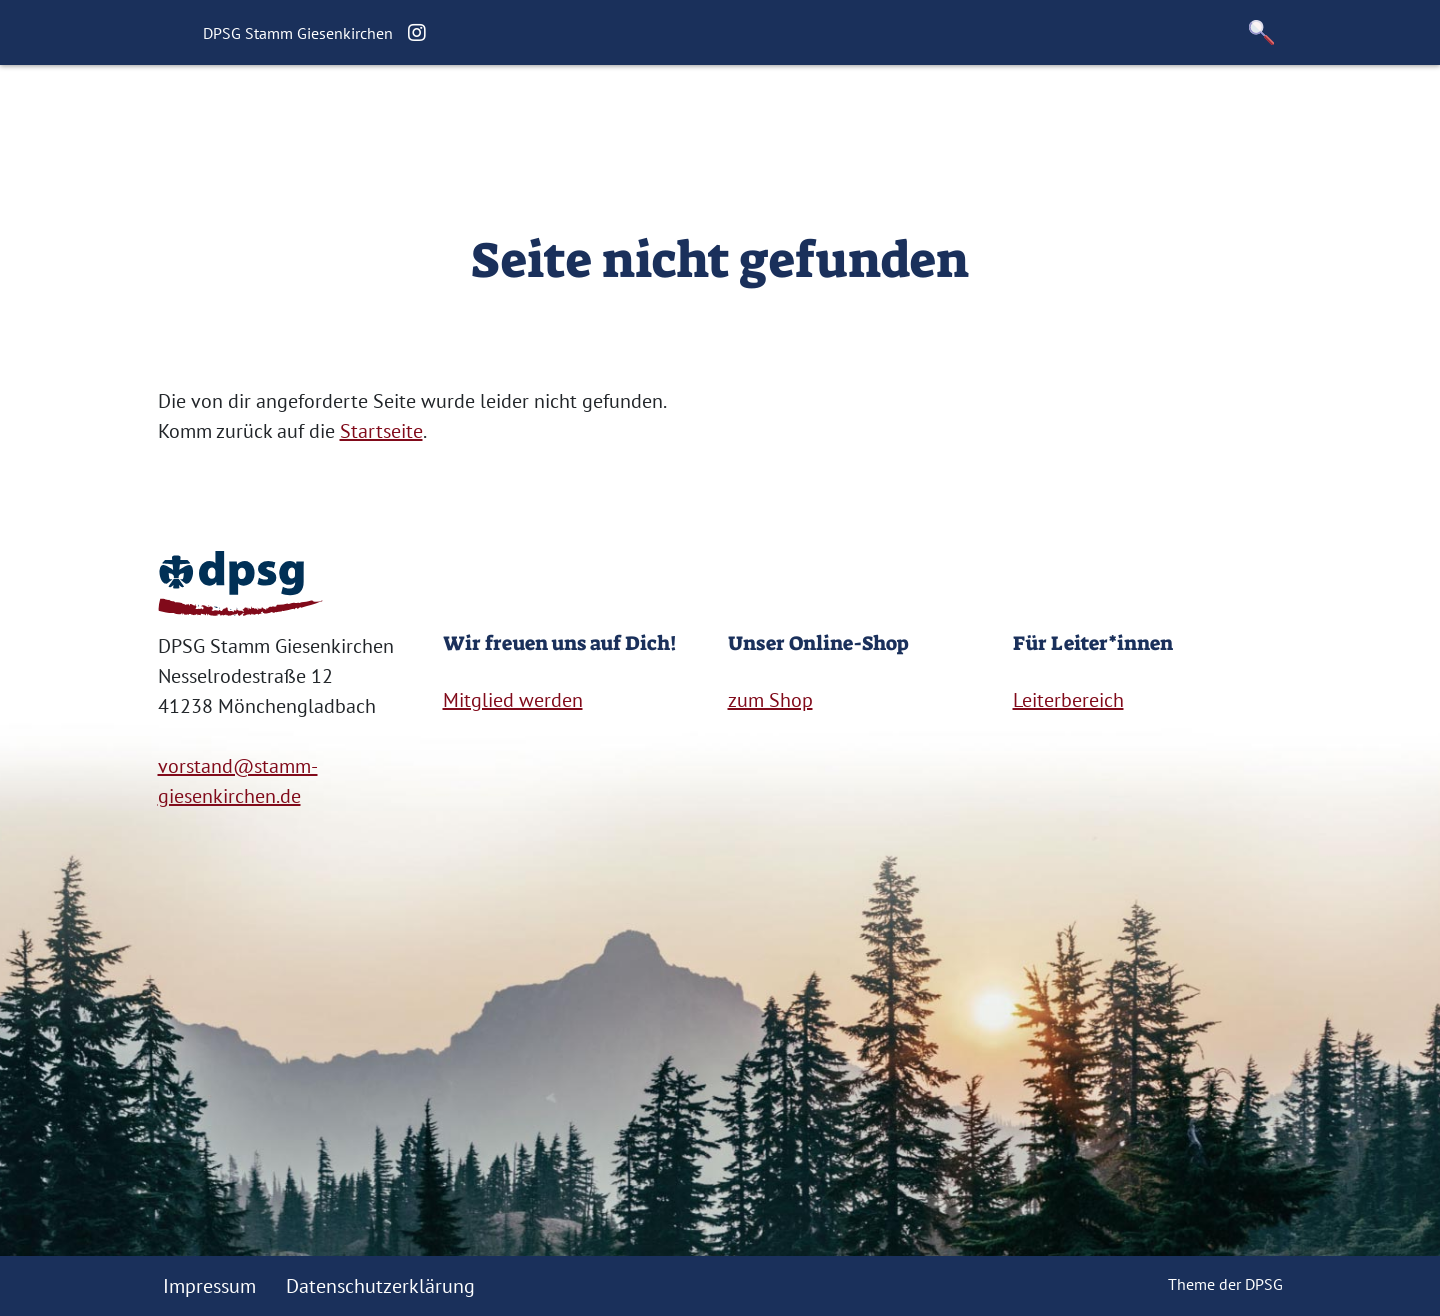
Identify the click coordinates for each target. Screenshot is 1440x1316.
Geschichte (624, 115)
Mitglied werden (513, 700)
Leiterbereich (1068, 700)
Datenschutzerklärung (380, 1286)
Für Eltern (745, 115)
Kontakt (925, 115)
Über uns (509, 115)
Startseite (400, 115)
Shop (1007, 115)
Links (840, 115)
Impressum (209, 1286)
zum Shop (770, 700)
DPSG (1264, 1284)
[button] (1262, 32)
